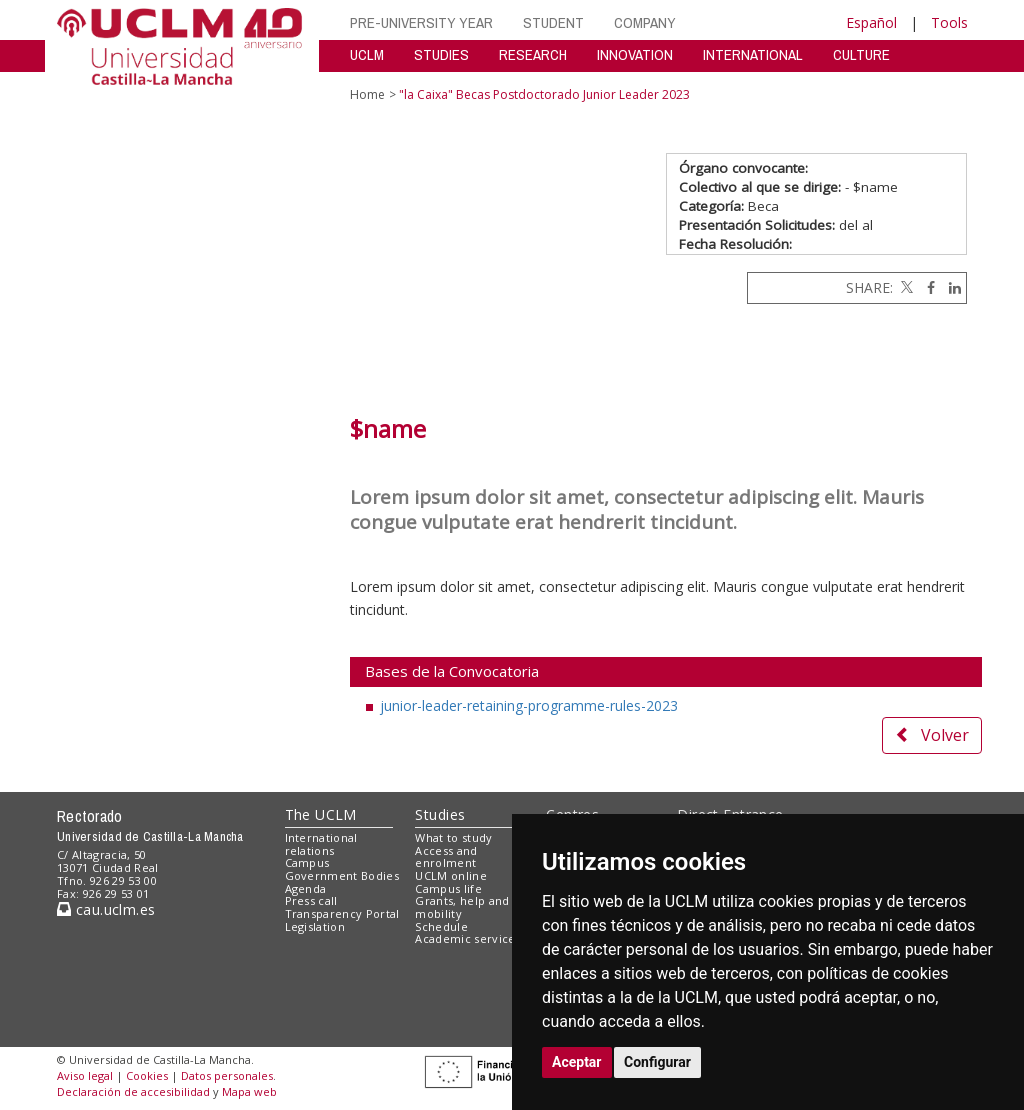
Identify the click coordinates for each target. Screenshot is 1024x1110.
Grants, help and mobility (462, 907)
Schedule (441, 926)
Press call (311, 900)
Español (871, 22)
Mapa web (249, 1091)
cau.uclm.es (106, 909)
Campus (307, 862)
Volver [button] (932, 735)
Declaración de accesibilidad (133, 1091)
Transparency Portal (342, 913)
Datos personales (227, 1075)
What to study (453, 837)
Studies (440, 814)
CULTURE (861, 54)
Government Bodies (342, 875)
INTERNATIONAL (753, 54)
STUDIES (441, 54)
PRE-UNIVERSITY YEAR (421, 22)
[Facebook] (926, 287)
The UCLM (321, 814)
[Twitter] (905, 287)
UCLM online (451, 875)
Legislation (315, 926)
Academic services (468, 938)
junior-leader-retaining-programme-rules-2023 (529, 705)
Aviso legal (85, 1075)
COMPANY (645, 22)
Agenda (306, 888)
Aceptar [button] (577, 1062)
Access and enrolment (446, 857)
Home (367, 94)
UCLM (367, 54)
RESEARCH (533, 54)
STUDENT (553, 22)
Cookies (147, 1075)
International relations (321, 844)
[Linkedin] (950, 287)
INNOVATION (635, 54)
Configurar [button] (657, 1062)
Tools (949, 22)
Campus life (448, 888)
